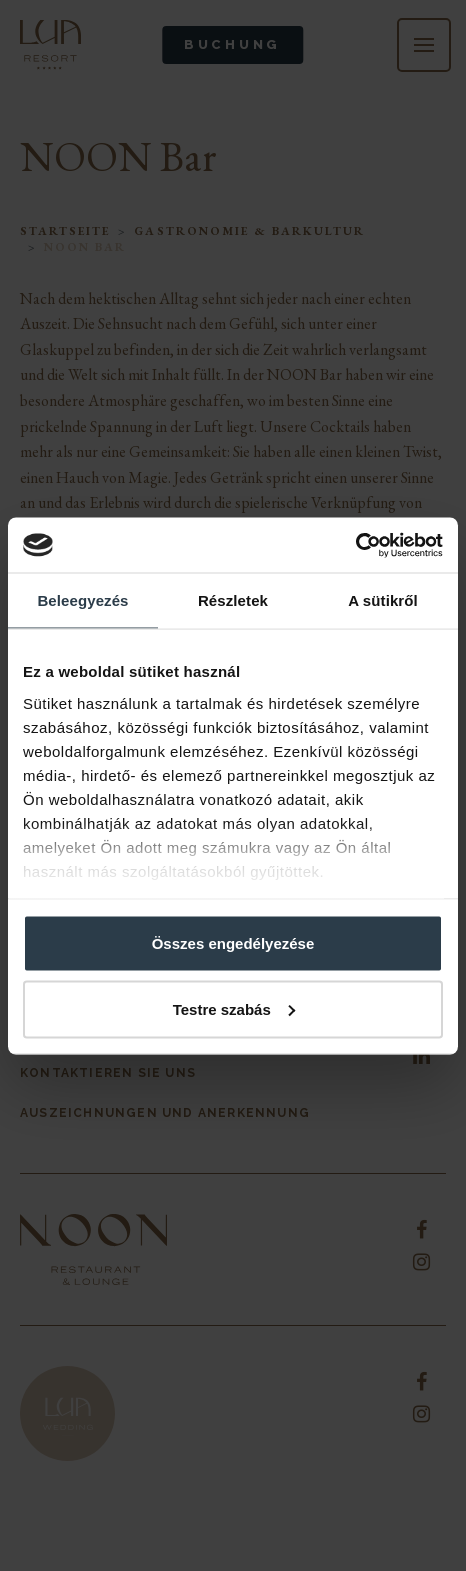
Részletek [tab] (233, 600)
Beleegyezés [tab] (82, 600)
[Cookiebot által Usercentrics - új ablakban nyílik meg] (355, 545)
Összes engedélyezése (233, 943)
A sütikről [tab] (383, 600)
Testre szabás (234, 1008)
